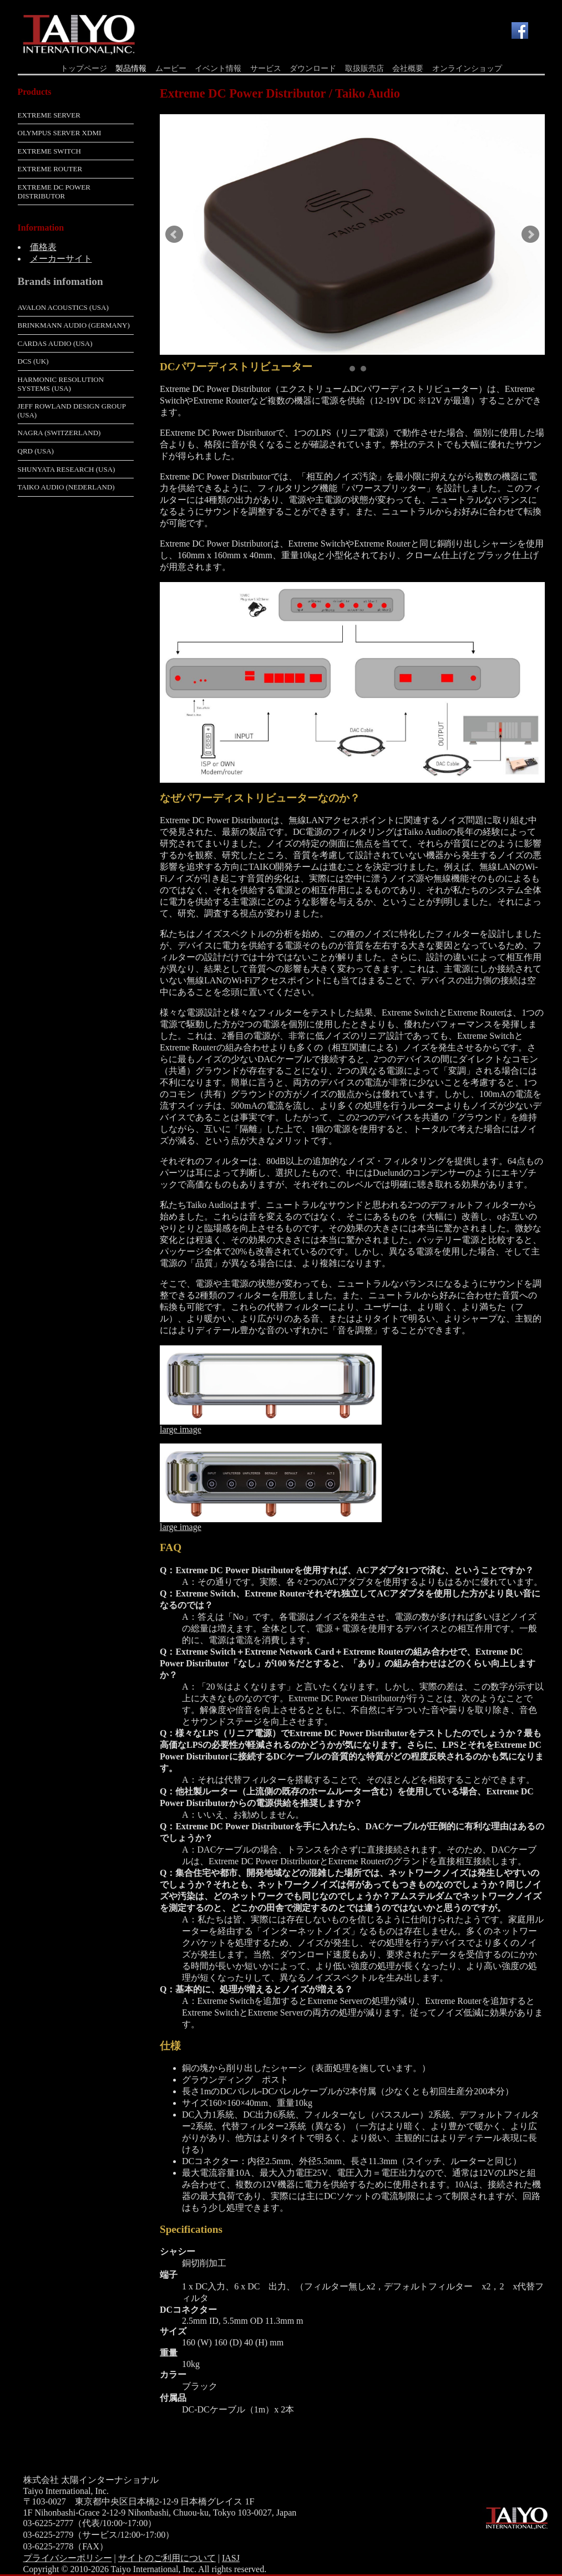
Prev (174, 234)
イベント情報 (218, 68)
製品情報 (130, 68)
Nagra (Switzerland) (59, 433)
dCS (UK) (33, 361)
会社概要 (407, 68)
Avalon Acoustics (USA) (63, 307)
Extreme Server (49, 115)
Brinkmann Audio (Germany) (74, 325)
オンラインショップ (467, 68)
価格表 (43, 247)
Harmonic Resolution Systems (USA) (61, 383)
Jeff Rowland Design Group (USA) (72, 410)
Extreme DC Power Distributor (54, 191)
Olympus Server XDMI (60, 133)
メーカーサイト (61, 258)
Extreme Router (50, 169)
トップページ (83, 68)
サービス (265, 68)
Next (530, 234)
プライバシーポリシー (67, 2558)
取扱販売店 (364, 68)
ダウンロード (313, 68)
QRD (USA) (36, 451)
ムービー (170, 68)
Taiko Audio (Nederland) (66, 487)
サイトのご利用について (167, 2558)
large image (180, 1429)
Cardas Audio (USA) (55, 343)
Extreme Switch (49, 151)
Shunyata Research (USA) (66, 469)
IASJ (231, 2558)
